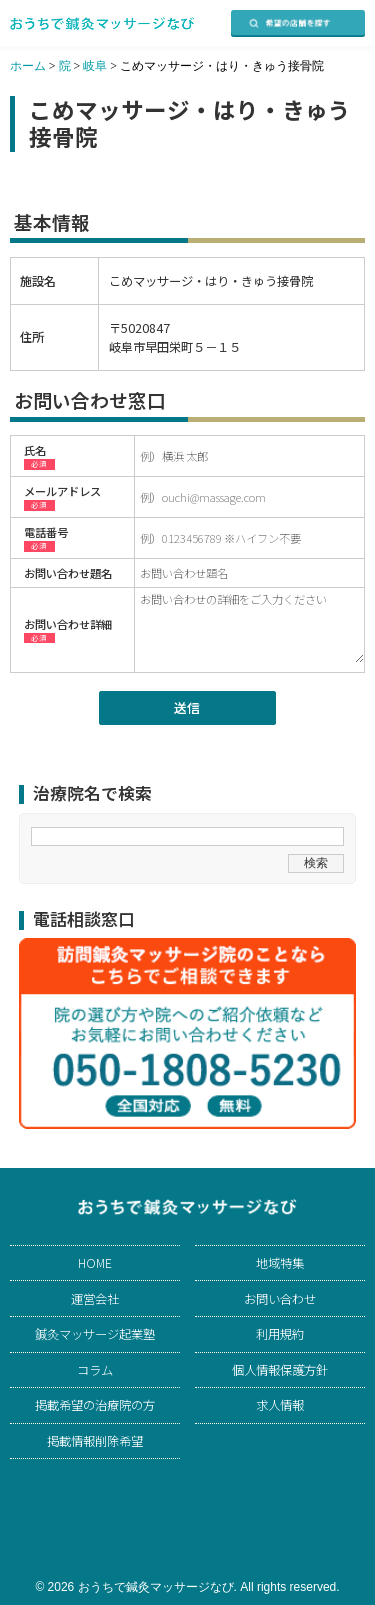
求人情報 (280, 1405)
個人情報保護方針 (280, 1370)
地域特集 (280, 1263)
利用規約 (280, 1334)
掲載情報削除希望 (95, 1441)
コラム (95, 1370)
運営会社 (95, 1299)
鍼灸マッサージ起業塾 (95, 1334)
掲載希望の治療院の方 (95, 1405)
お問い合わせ (280, 1299)
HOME (95, 1263)
